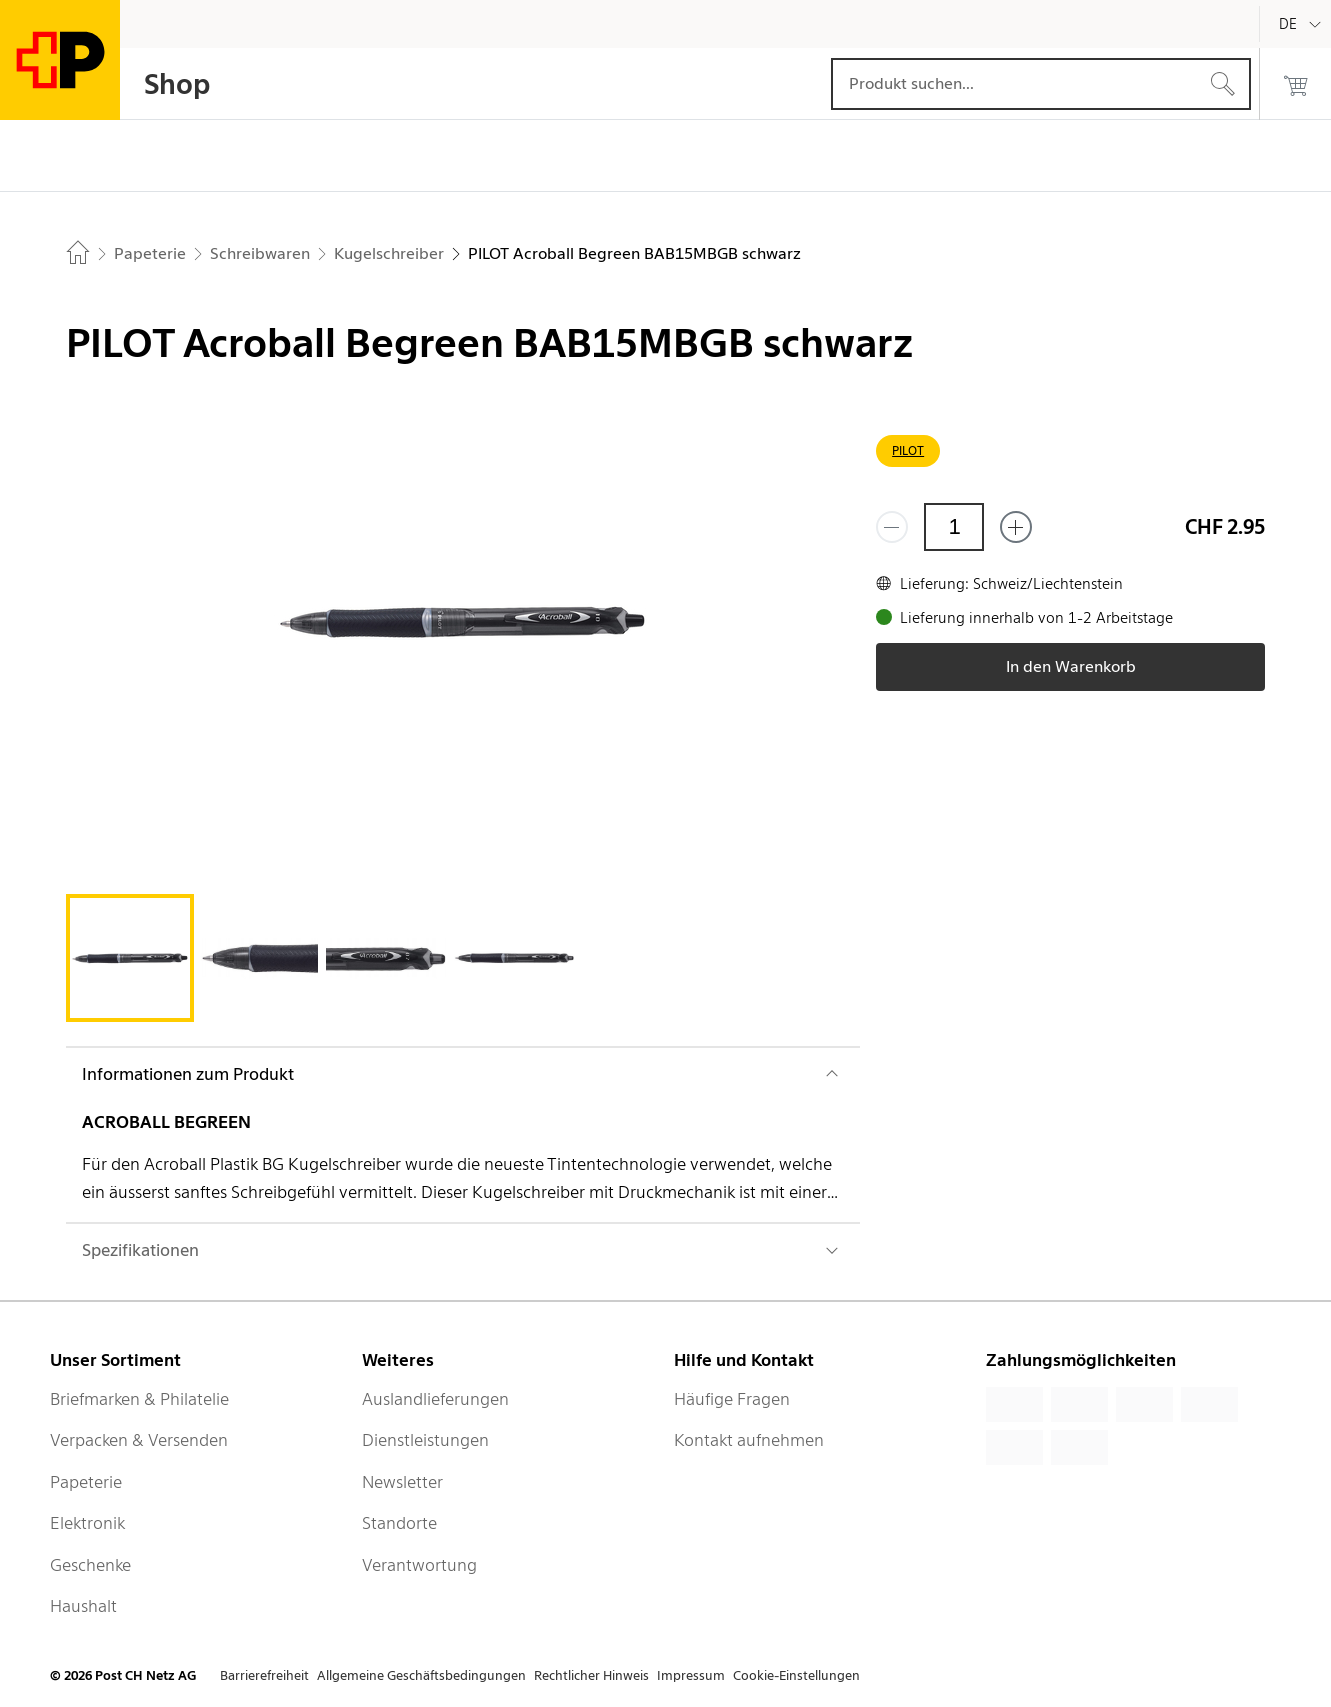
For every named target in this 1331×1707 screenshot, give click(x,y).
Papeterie (86, 1482)
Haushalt (83, 1606)
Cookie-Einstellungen (796, 1675)
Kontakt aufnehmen (749, 1440)
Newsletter (402, 1482)
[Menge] (954, 527)
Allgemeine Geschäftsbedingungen (421, 1675)
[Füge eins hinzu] (1016, 527)
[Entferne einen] (892, 527)
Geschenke (90, 1565)
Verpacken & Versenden (139, 1440)
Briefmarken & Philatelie (139, 1399)
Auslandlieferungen (435, 1399)
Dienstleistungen (425, 1440)
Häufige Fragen (732, 1399)
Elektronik (87, 1523)
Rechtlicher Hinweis (591, 1675)
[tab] (130, 958)
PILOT (908, 450)
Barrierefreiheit (264, 1675)
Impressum (691, 1675)
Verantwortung (419, 1565)
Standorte (399, 1523)
